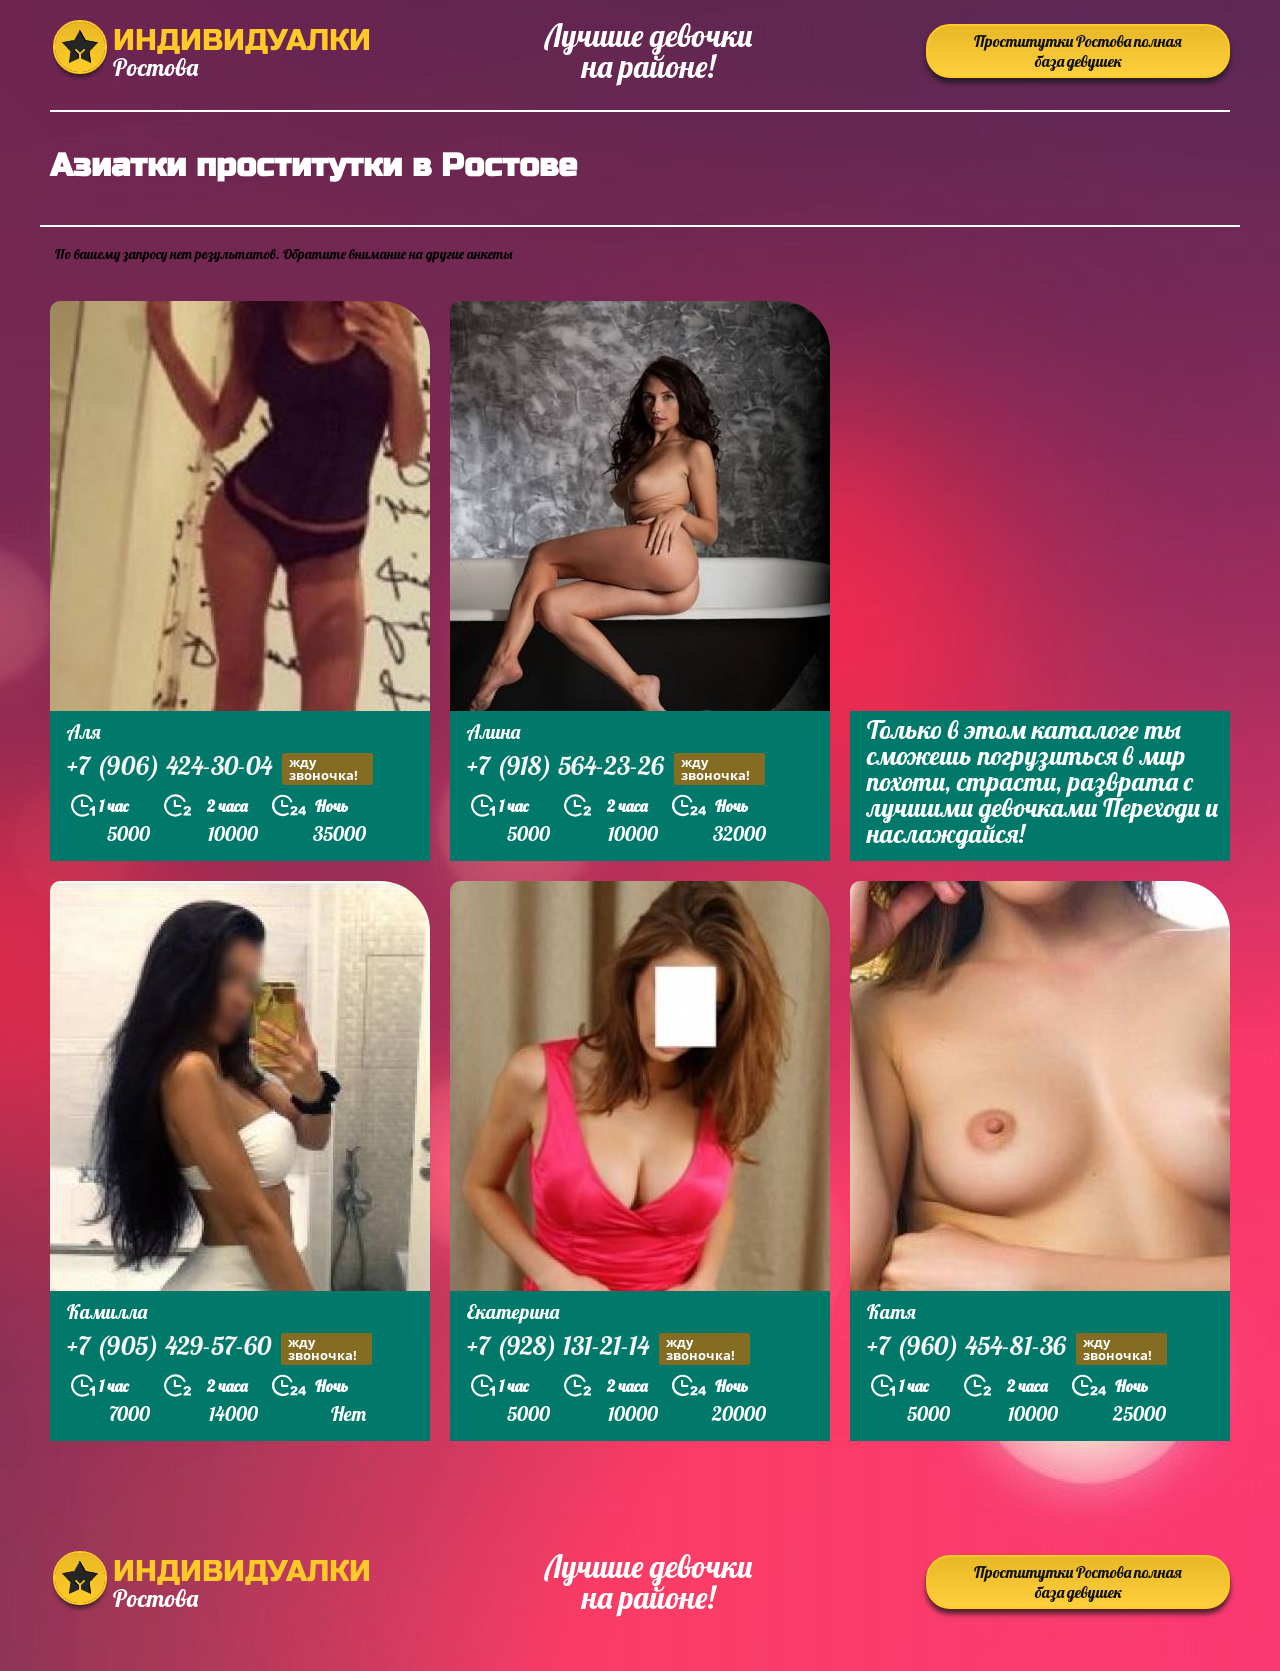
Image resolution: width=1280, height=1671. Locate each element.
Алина (493, 731)
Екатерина (513, 1311)
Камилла (107, 1311)
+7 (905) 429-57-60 (219, 1348)
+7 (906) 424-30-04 (220, 768)
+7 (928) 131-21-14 (608, 1348)
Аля (84, 731)
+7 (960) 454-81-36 (1017, 1348)
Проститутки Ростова (1078, 51)
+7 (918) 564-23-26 (616, 768)
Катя (891, 1311)
